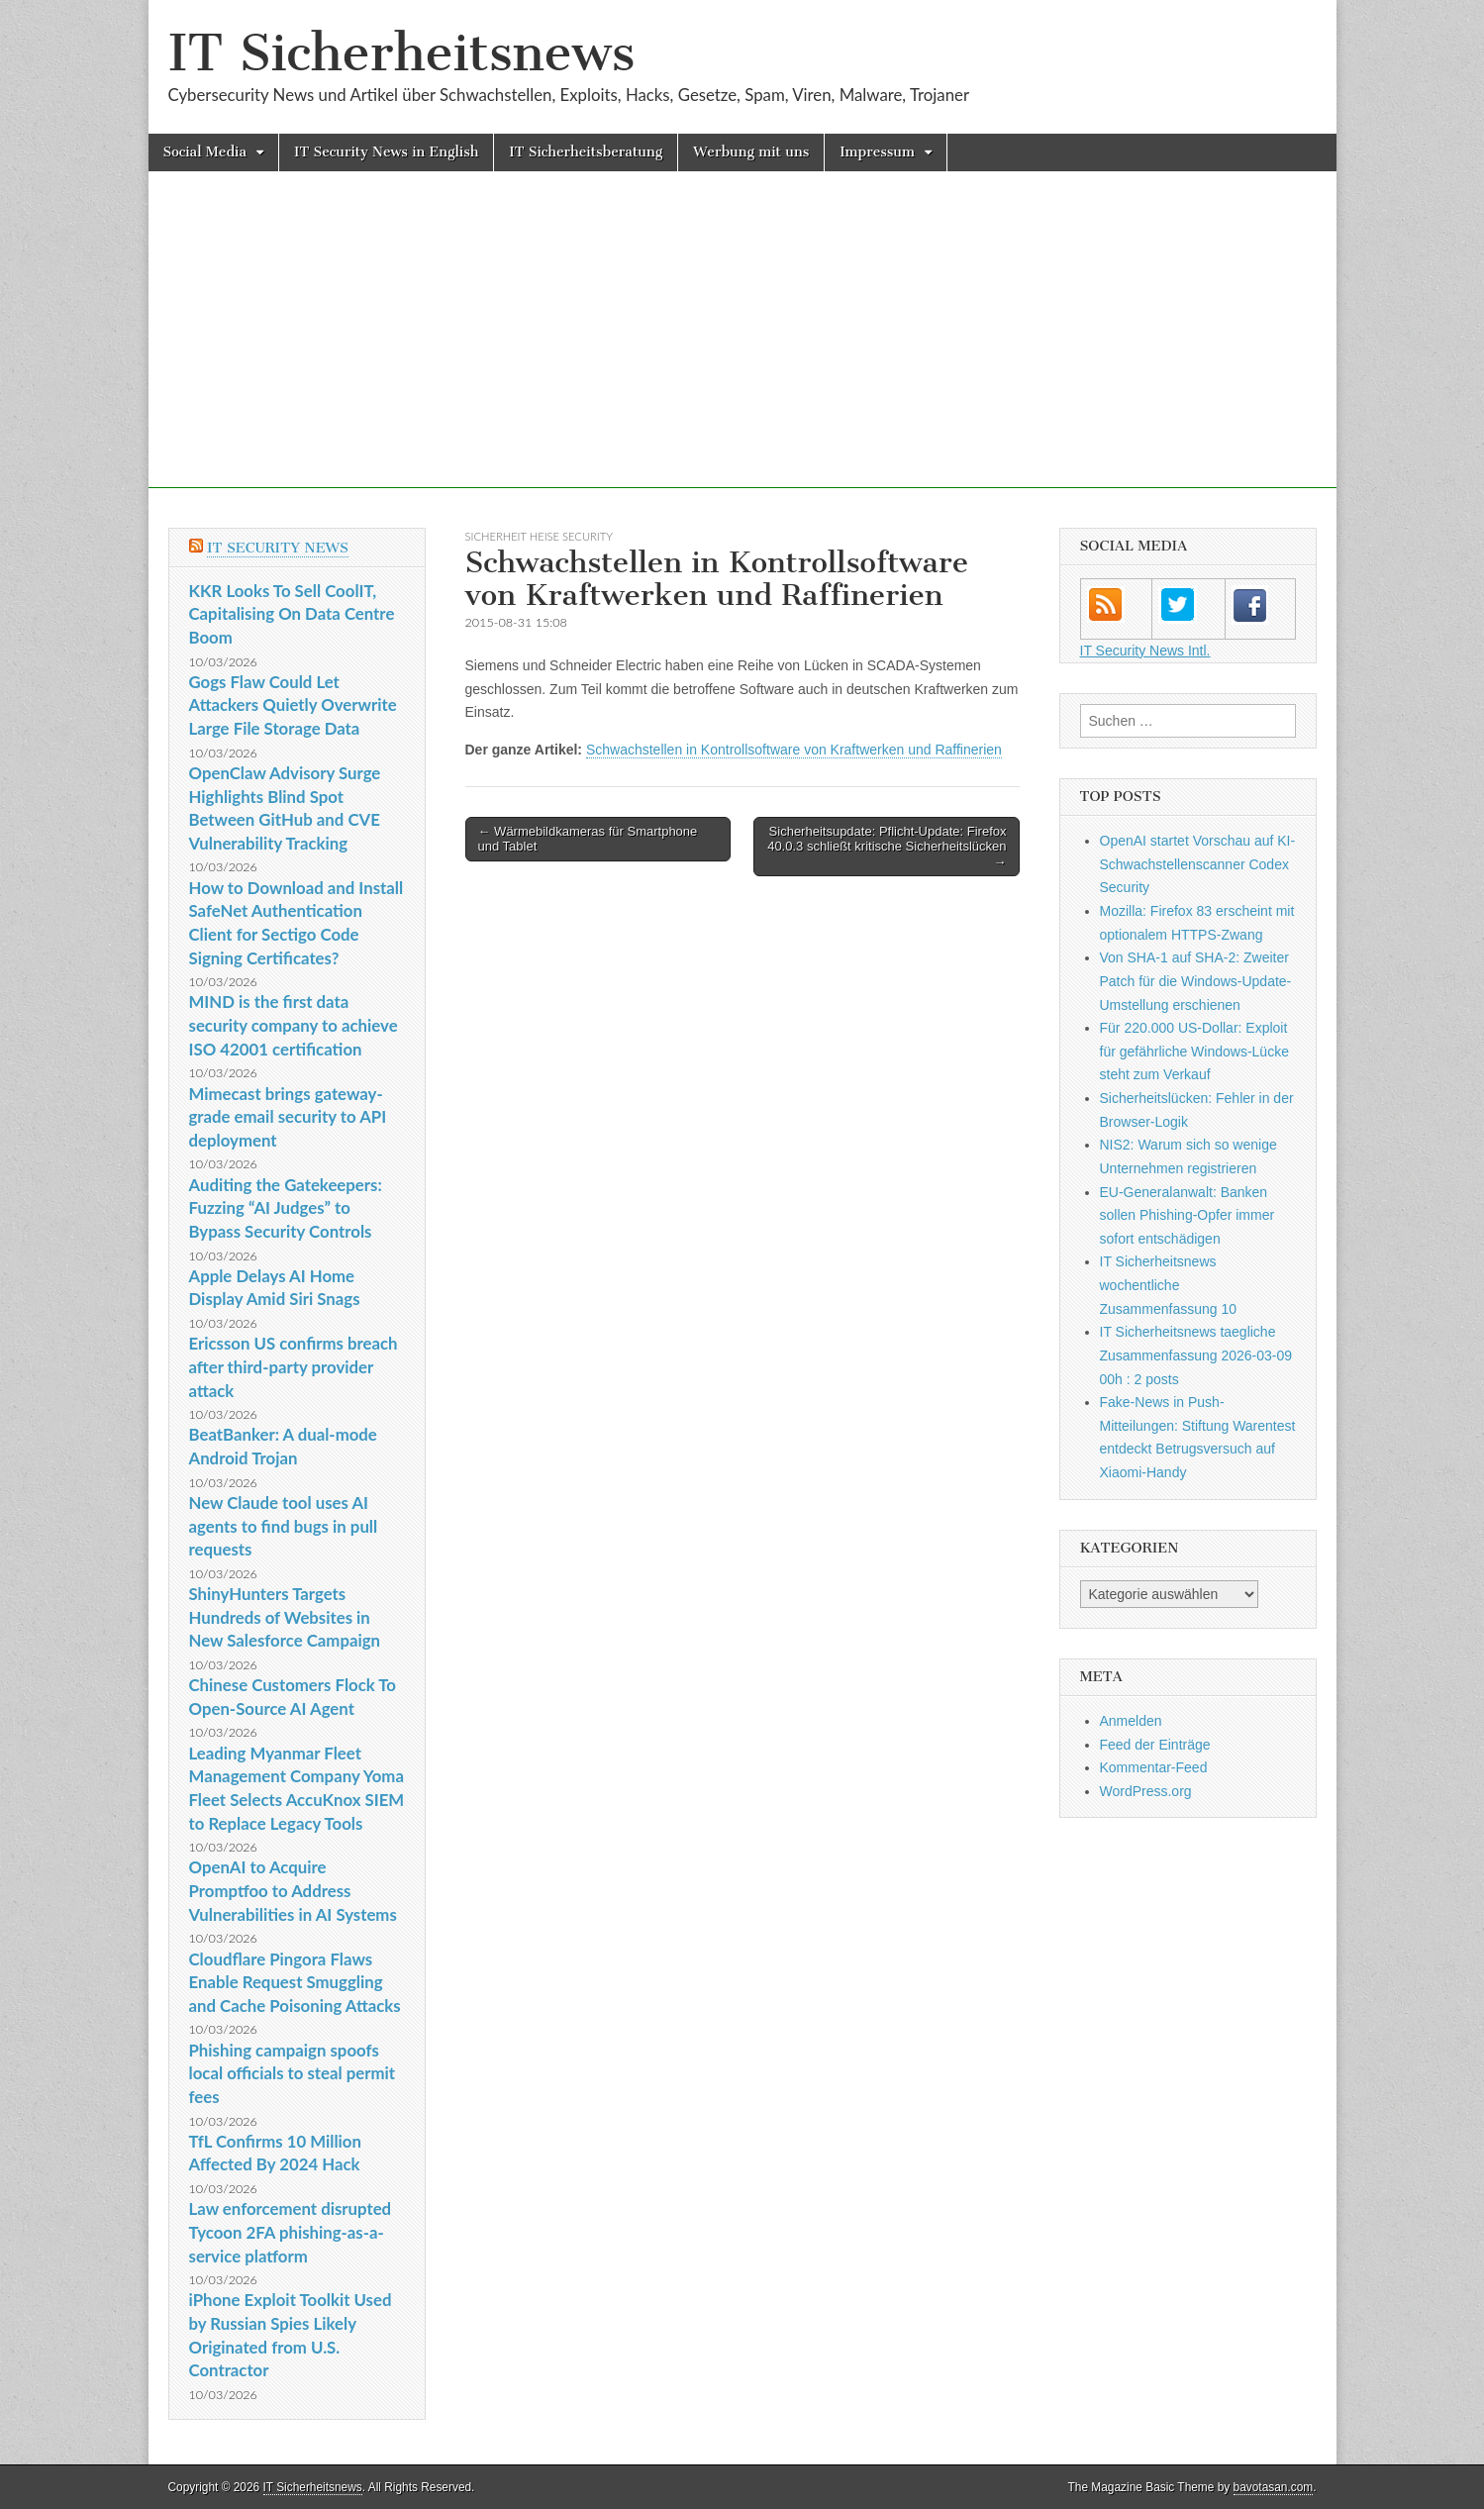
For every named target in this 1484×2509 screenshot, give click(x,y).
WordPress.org (1146, 1791)
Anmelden (1131, 1721)
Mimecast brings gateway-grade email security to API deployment (288, 1117)
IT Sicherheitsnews (402, 53)
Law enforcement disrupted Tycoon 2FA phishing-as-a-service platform (290, 2231)
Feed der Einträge (1155, 1745)
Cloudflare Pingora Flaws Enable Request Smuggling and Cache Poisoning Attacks (295, 1982)
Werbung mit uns (751, 152)
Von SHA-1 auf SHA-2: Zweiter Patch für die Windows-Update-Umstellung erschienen (1196, 981)
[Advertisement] (742, 349)
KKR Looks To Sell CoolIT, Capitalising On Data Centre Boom (292, 614)
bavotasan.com (1274, 2487)
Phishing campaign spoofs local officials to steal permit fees (292, 2073)
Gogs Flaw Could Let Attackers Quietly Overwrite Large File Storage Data (293, 705)
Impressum (877, 152)
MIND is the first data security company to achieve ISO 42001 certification (293, 1024)
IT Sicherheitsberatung (585, 152)
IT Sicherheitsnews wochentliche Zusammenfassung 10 (1168, 1285)
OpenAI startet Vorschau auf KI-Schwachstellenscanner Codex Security (1198, 864)
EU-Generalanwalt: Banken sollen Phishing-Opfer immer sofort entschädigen (1187, 1215)
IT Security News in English (386, 152)
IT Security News (277, 548)
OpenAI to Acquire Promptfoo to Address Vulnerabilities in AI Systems (293, 1890)
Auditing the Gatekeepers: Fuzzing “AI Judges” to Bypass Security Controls (285, 1208)
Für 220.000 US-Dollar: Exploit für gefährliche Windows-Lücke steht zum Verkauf (1194, 1051)
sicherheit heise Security (539, 536)
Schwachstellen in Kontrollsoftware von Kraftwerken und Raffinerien (794, 749)
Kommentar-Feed (1154, 1767)
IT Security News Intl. (1145, 650)
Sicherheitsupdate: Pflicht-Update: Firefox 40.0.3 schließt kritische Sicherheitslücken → (886, 846)
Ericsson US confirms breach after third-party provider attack (293, 1366)
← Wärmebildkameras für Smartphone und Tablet (588, 839)
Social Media (205, 152)
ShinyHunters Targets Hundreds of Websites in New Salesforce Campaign (285, 1617)
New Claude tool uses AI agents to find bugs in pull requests (283, 1525)
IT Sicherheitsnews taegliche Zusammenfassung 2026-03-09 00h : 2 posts (1196, 1355)
